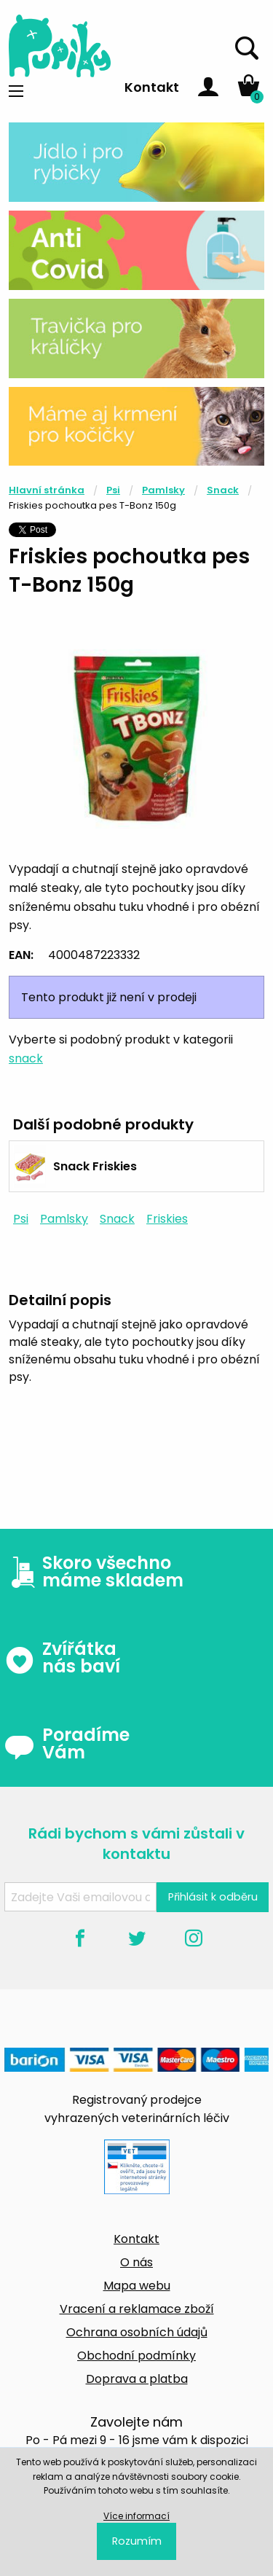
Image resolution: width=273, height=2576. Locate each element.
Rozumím (137, 2541)
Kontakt (151, 87)
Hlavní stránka (46, 490)
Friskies (167, 1218)
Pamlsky (163, 490)
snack (26, 1058)
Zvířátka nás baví (62, 1657)
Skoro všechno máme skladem (93, 1571)
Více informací (136, 2516)
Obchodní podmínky (136, 2355)
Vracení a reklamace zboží (137, 2309)
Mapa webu (136, 2285)
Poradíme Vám (67, 1743)
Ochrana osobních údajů (136, 2332)
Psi (113, 490)
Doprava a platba (137, 2379)
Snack (223, 490)
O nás (136, 2262)
